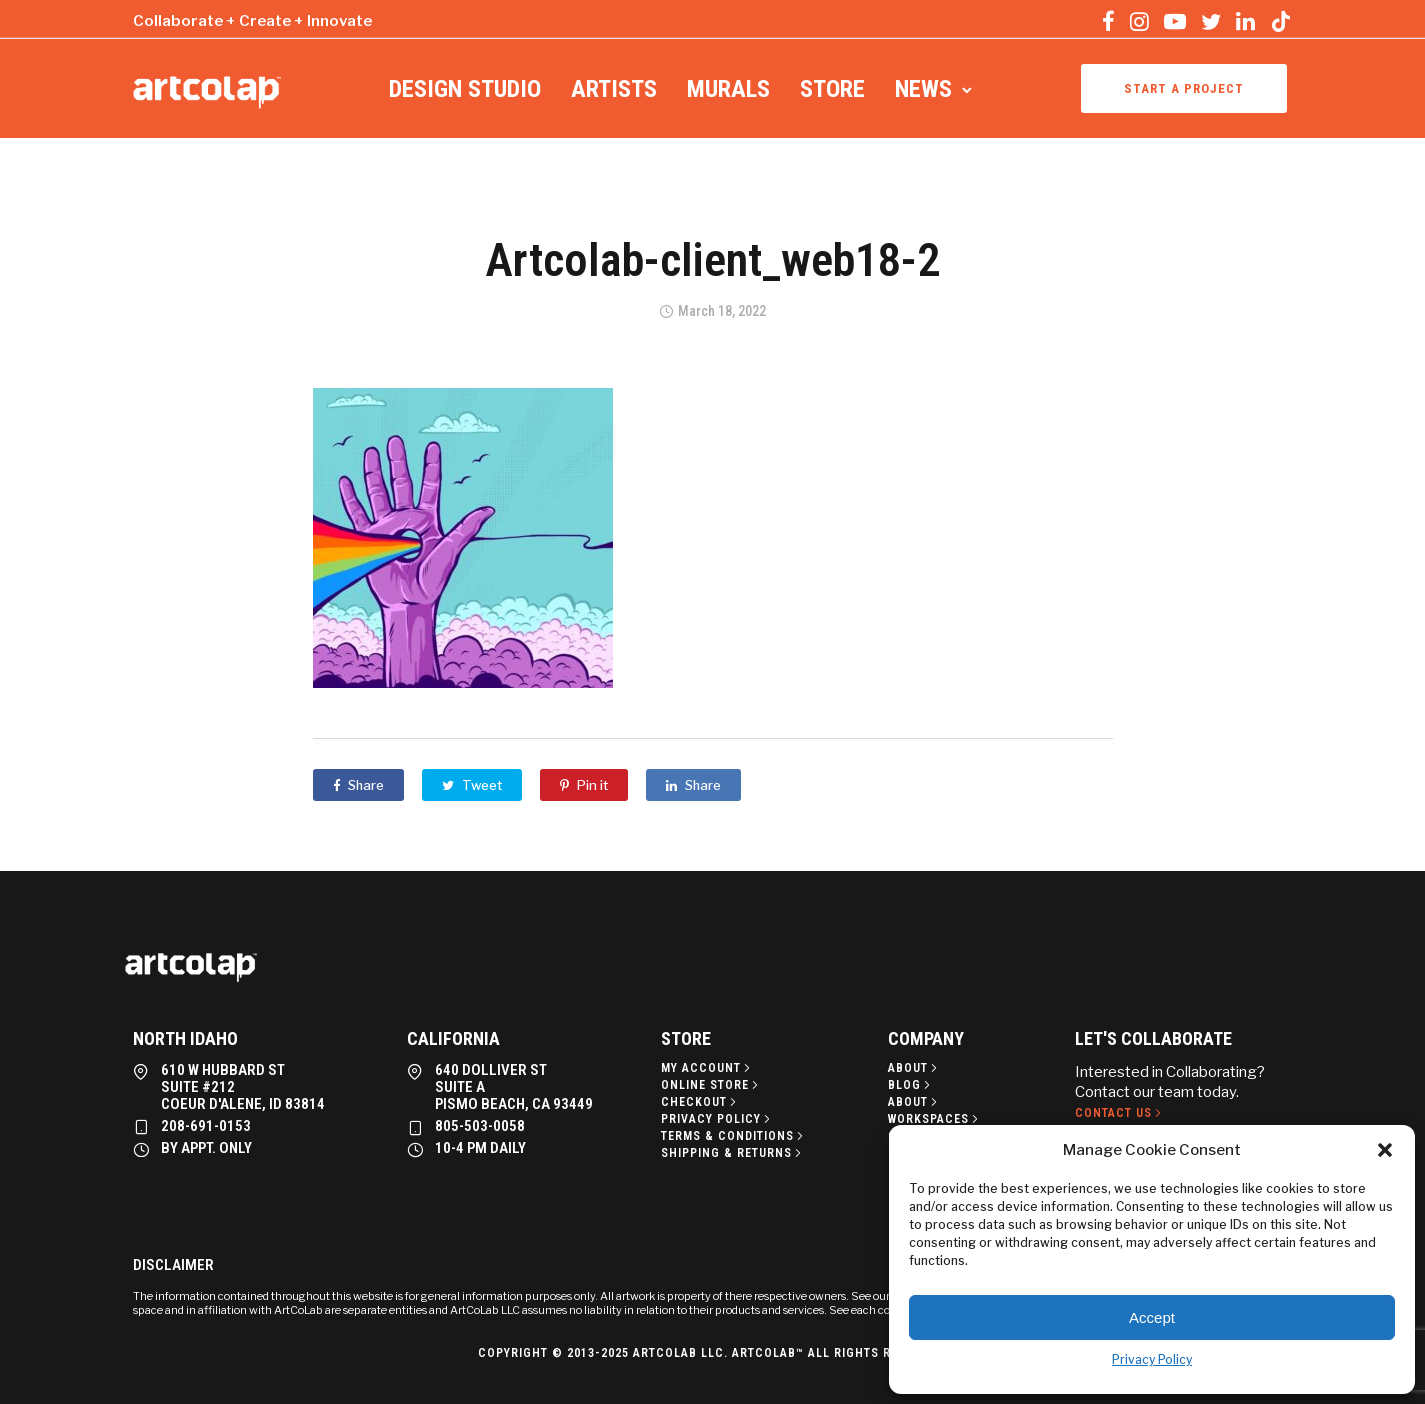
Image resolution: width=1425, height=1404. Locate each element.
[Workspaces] (935, 1119)
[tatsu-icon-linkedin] (1245, 21)
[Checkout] (700, 1102)
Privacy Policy (1152, 1359)
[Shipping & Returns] (733, 1153)
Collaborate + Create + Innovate (252, 21)
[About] (914, 1068)
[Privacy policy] (717, 1119)
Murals (728, 89)
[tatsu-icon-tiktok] (1281, 21)
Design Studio (465, 89)
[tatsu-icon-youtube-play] (1175, 21)
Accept (1152, 1317)
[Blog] (911, 1085)
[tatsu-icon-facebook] (1108, 21)
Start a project (1184, 88)
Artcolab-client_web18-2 (712, 260)
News (923, 89)
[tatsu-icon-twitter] (1211, 21)
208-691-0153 (206, 1126)
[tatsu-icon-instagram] (1139, 21)
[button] (1385, 1150)
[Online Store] (711, 1085)
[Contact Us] (1120, 1113)
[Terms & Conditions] (734, 1136)
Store (832, 89)
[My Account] (707, 1068)
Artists (614, 89)
